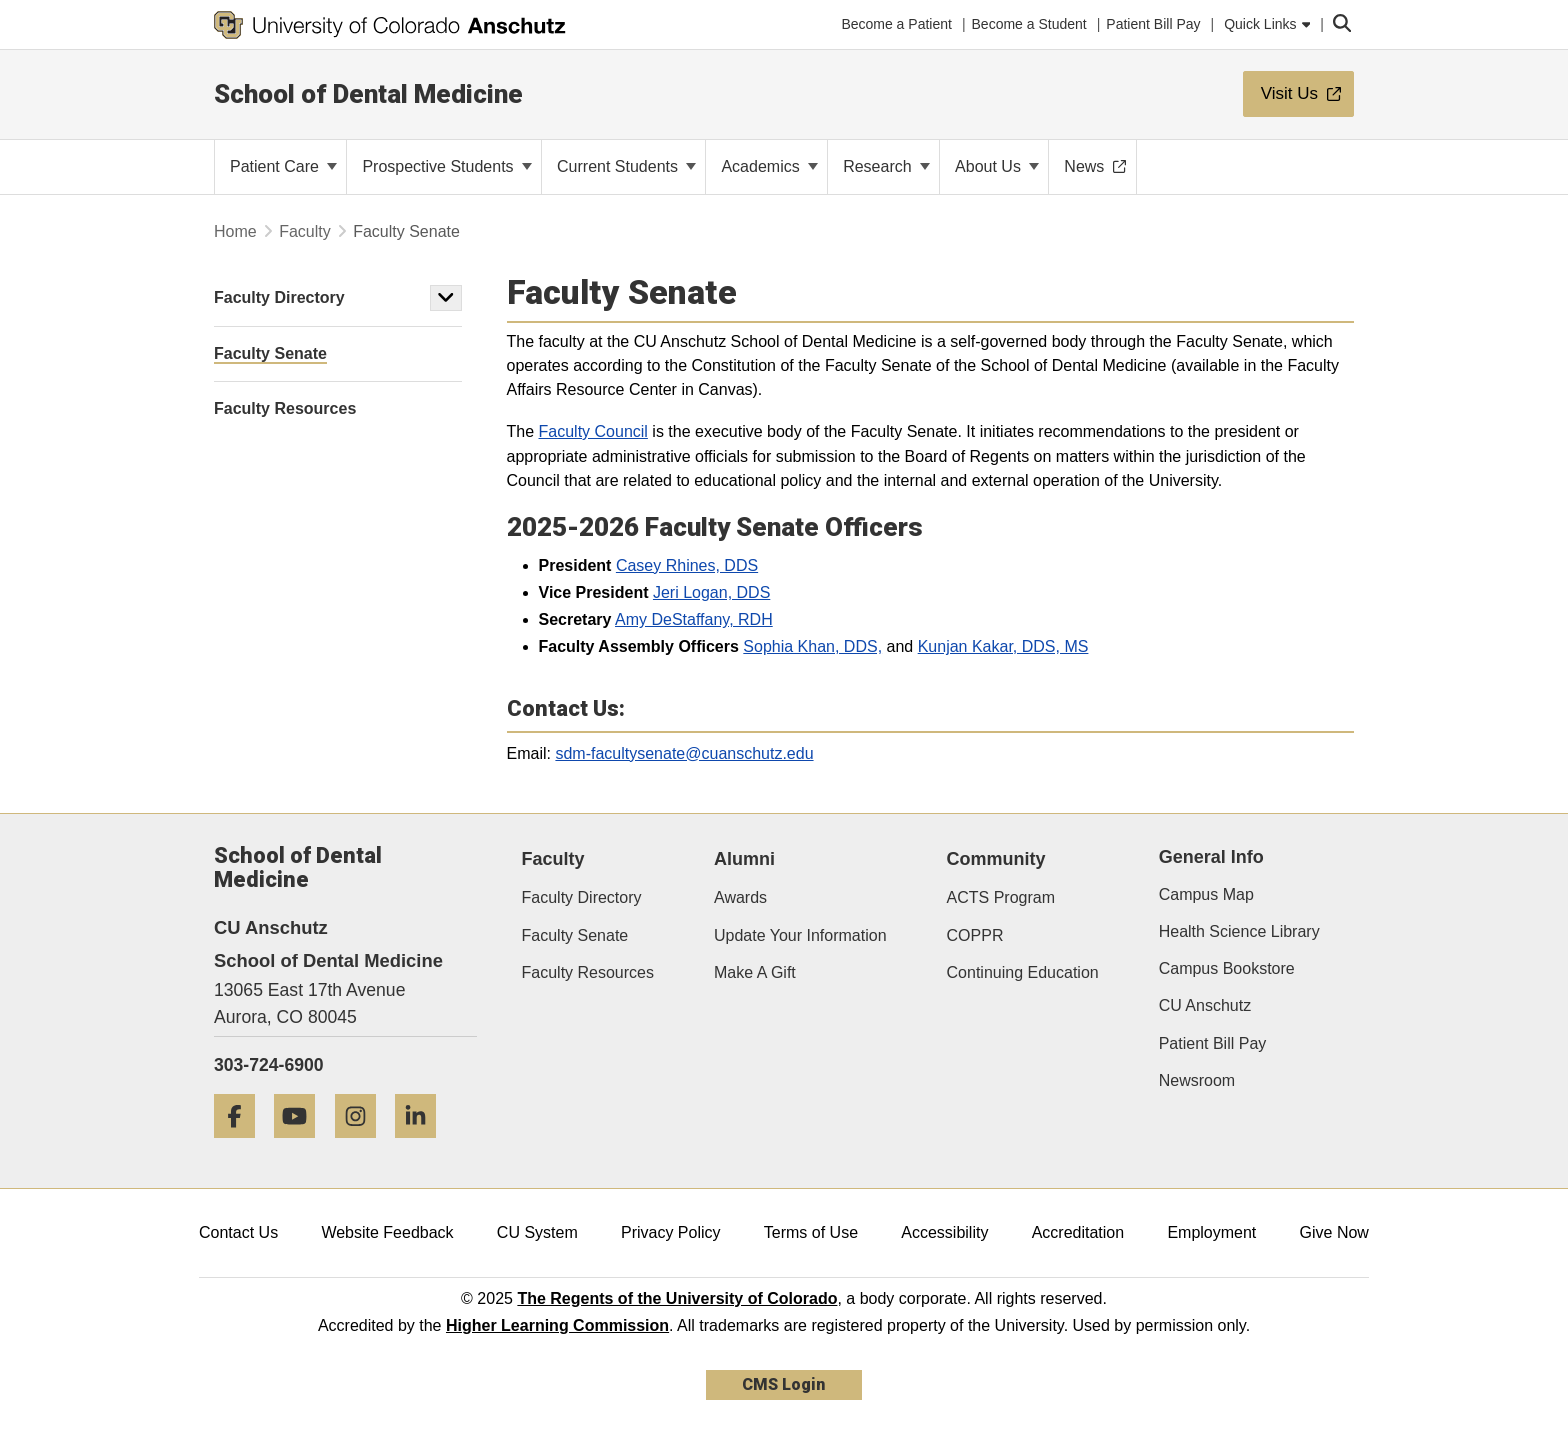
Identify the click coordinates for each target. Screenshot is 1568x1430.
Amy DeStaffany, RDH (694, 619)
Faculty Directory (279, 297)
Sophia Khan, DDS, (812, 646)
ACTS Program (1001, 897)
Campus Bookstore (1227, 968)
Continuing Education (1023, 972)
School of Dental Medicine (368, 94)
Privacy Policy (671, 1232)
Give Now (1334, 1232)
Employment (1211, 1232)
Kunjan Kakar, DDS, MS (1003, 646)
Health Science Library (1239, 931)
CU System (537, 1232)
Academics (769, 166)
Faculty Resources (588, 972)
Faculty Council (593, 431)
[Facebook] (242, 1145)
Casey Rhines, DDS (687, 565)
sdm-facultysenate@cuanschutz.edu (684, 753)
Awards (740, 897)
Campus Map (1206, 894)
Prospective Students (447, 166)
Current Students (626, 166)
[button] (446, 298)
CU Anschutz (1205, 1005)
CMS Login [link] (783, 1384)
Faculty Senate (575, 935)
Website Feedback (387, 1232)
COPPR (975, 935)
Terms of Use (811, 1232)
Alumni (744, 859)
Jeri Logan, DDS (711, 592)
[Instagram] (363, 1145)
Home (235, 231)
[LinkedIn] (423, 1145)
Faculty (305, 231)
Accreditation (1078, 1232)
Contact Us (238, 1232)
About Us (997, 166)
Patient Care (283, 166)
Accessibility (944, 1232)
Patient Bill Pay (1213, 1043)
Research (886, 166)
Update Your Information (800, 935)
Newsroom (1197, 1080)
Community (996, 859)
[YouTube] (302, 1145)
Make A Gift (755, 972)
